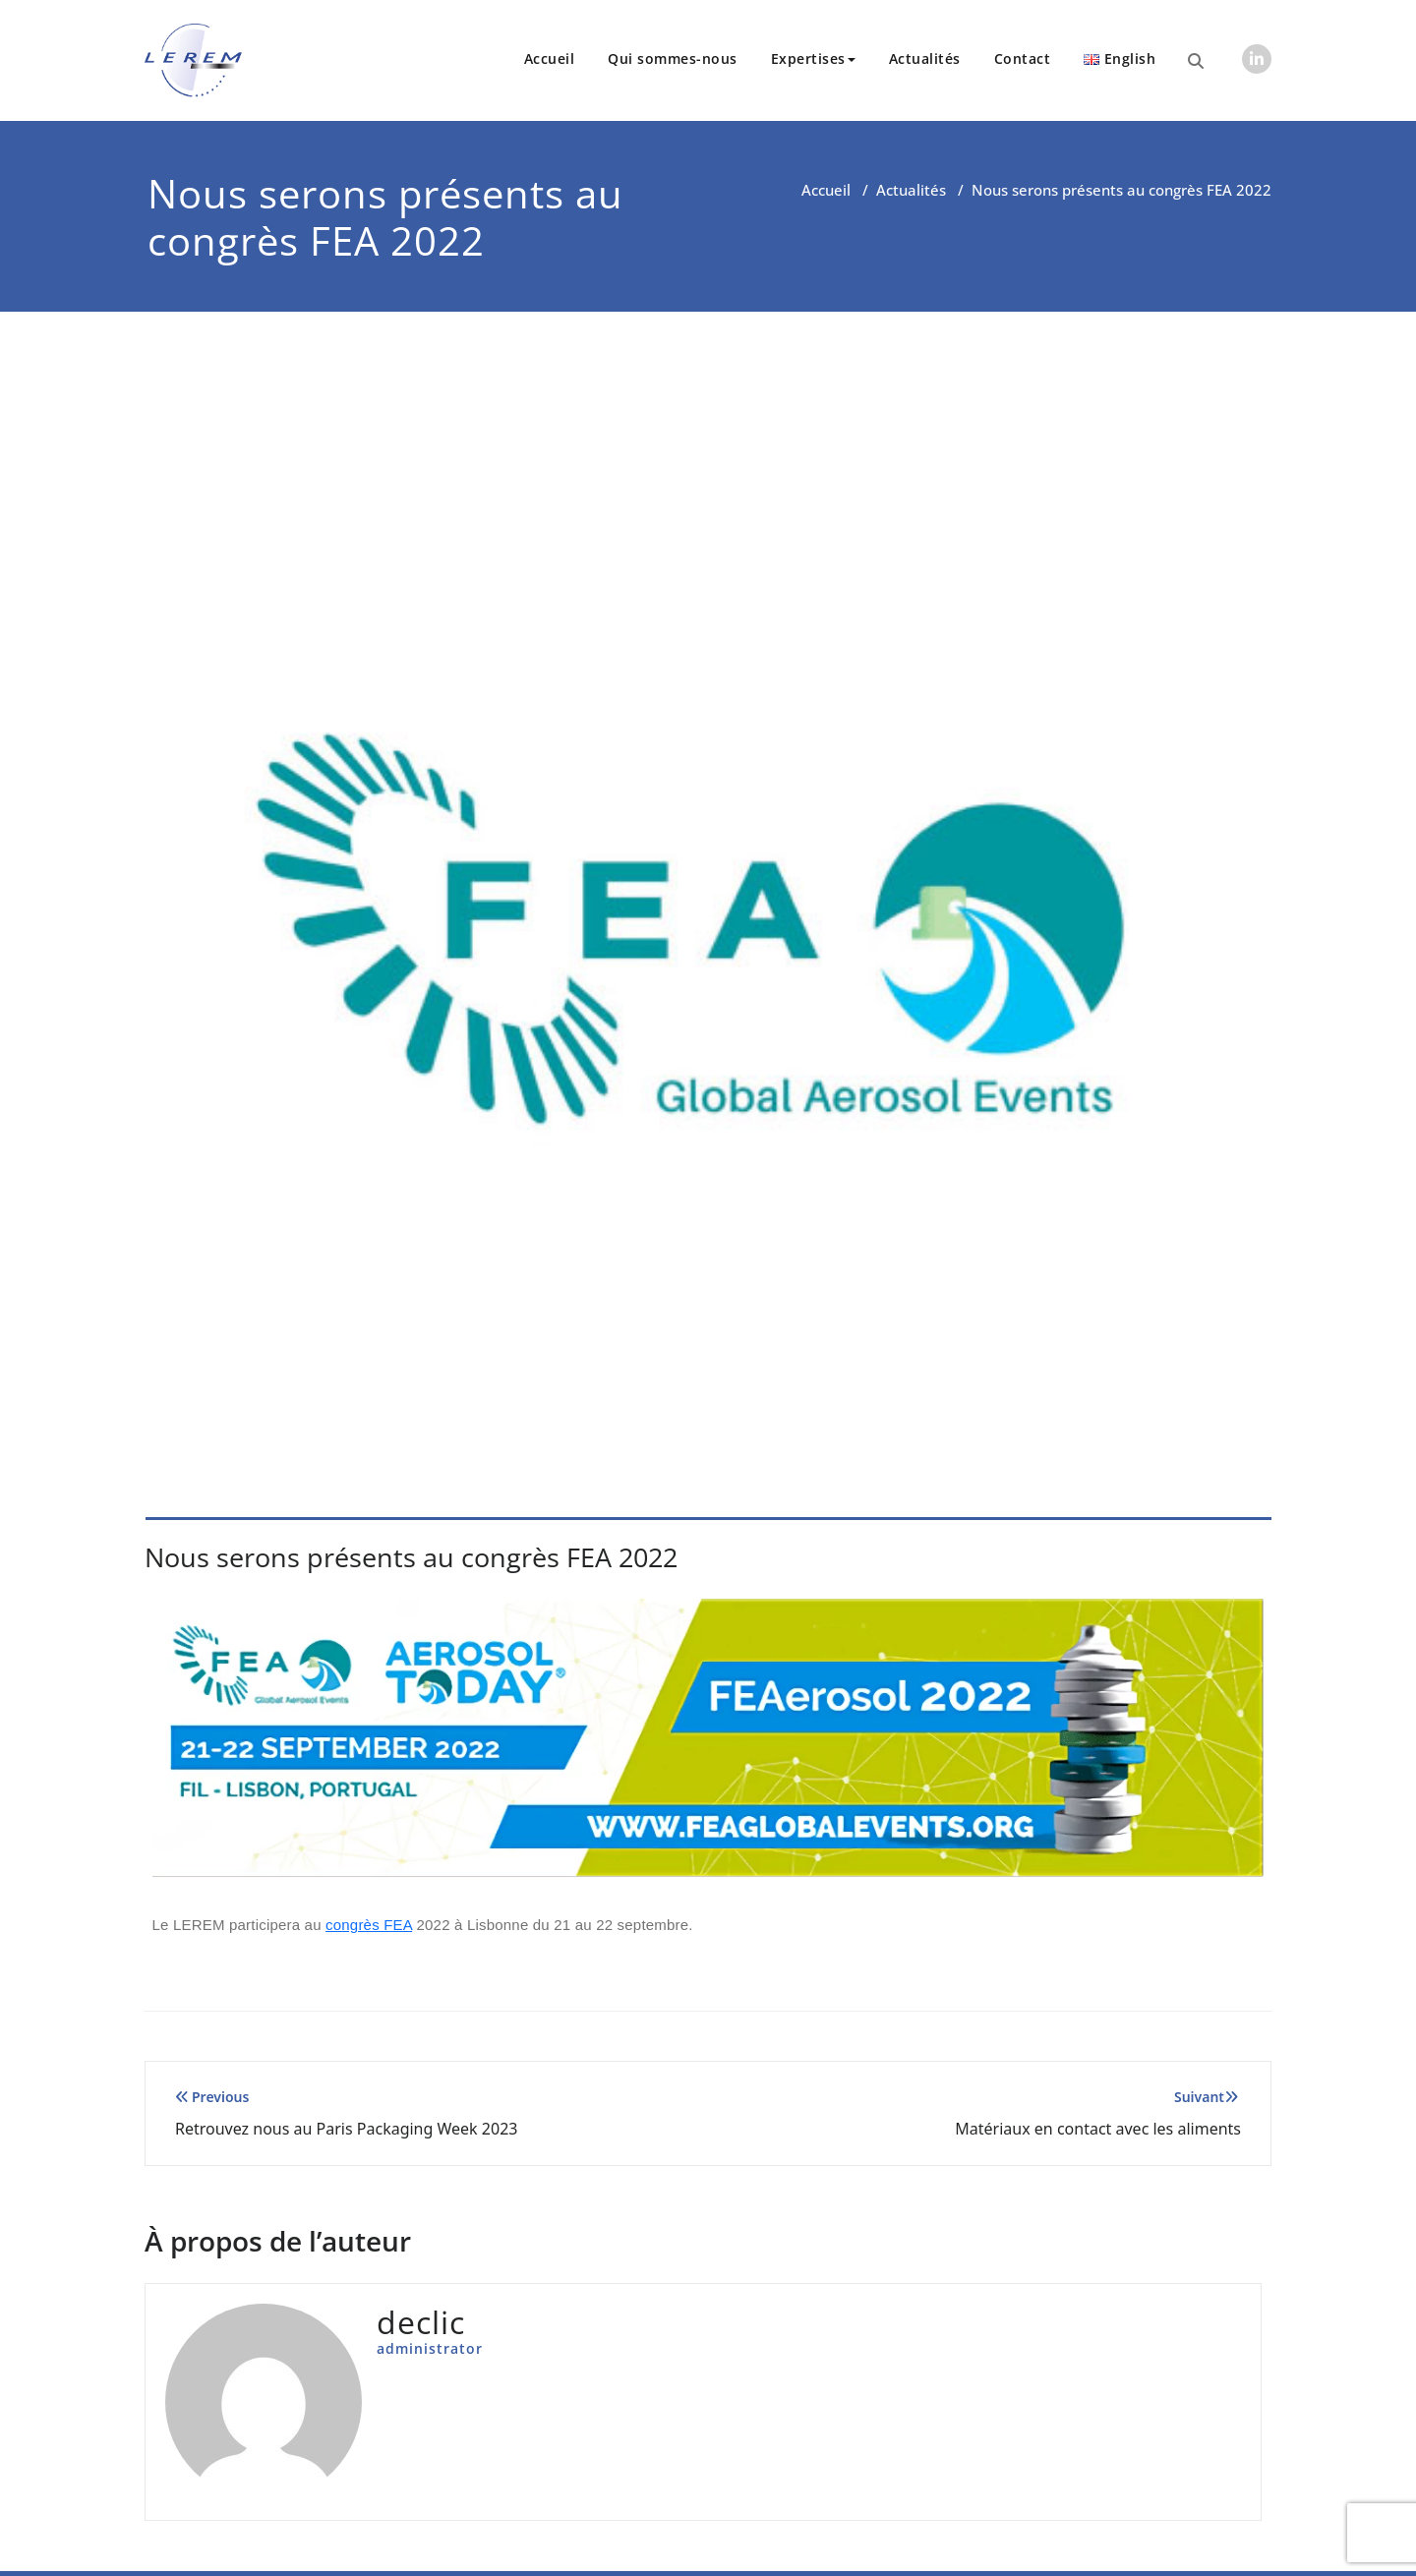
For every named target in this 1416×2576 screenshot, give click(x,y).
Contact (1022, 58)
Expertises (813, 58)
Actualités (925, 58)
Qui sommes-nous (673, 58)
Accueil (549, 58)
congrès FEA (368, 1924)
